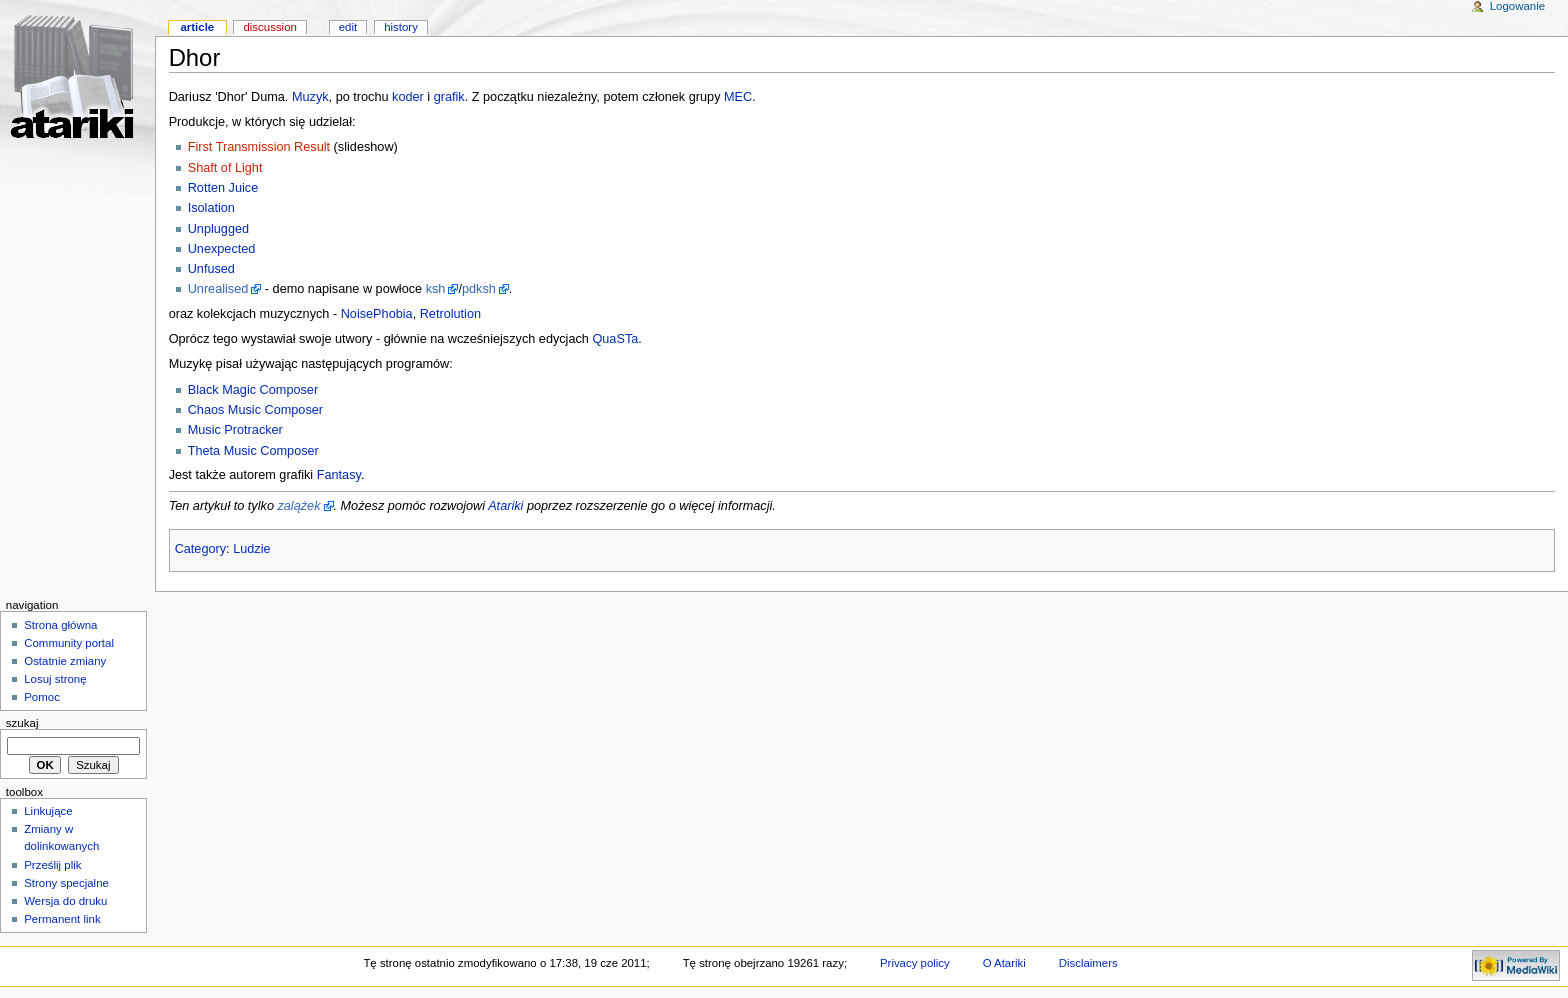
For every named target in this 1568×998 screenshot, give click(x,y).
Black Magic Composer (253, 390)
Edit (348, 27)
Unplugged (218, 229)
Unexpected (222, 249)
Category (200, 549)
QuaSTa (615, 339)
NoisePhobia (377, 314)
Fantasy (339, 475)
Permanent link (62, 919)
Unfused (211, 269)
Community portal (69, 643)
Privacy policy (915, 963)
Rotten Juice (223, 188)
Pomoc (42, 697)
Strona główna (60, 625)
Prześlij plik (52, 865)
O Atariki (1004, 963)
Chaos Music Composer (255, 410)
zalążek (298, 506)
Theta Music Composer (253, 451)
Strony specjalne (66, 883)
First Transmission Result (259, 147)
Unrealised (218, 289)
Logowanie (1517, 6)
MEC (738, 97)
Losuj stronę (55, 679)
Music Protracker (235, 430)
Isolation (211, 208)
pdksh (479, 289)
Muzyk (310, 97)
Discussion (269, 27)
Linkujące (48, 811)
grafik (449, 97)
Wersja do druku (65, 901)
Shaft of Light (225, 168)
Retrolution (450, 314)
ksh (436, 289)
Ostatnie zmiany (65, 661)
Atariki (505, 506)
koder (408, 97)
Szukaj (22, 723)
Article (197, 27)
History (401, 27)
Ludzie (251, 549)
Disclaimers (1088, 963)
